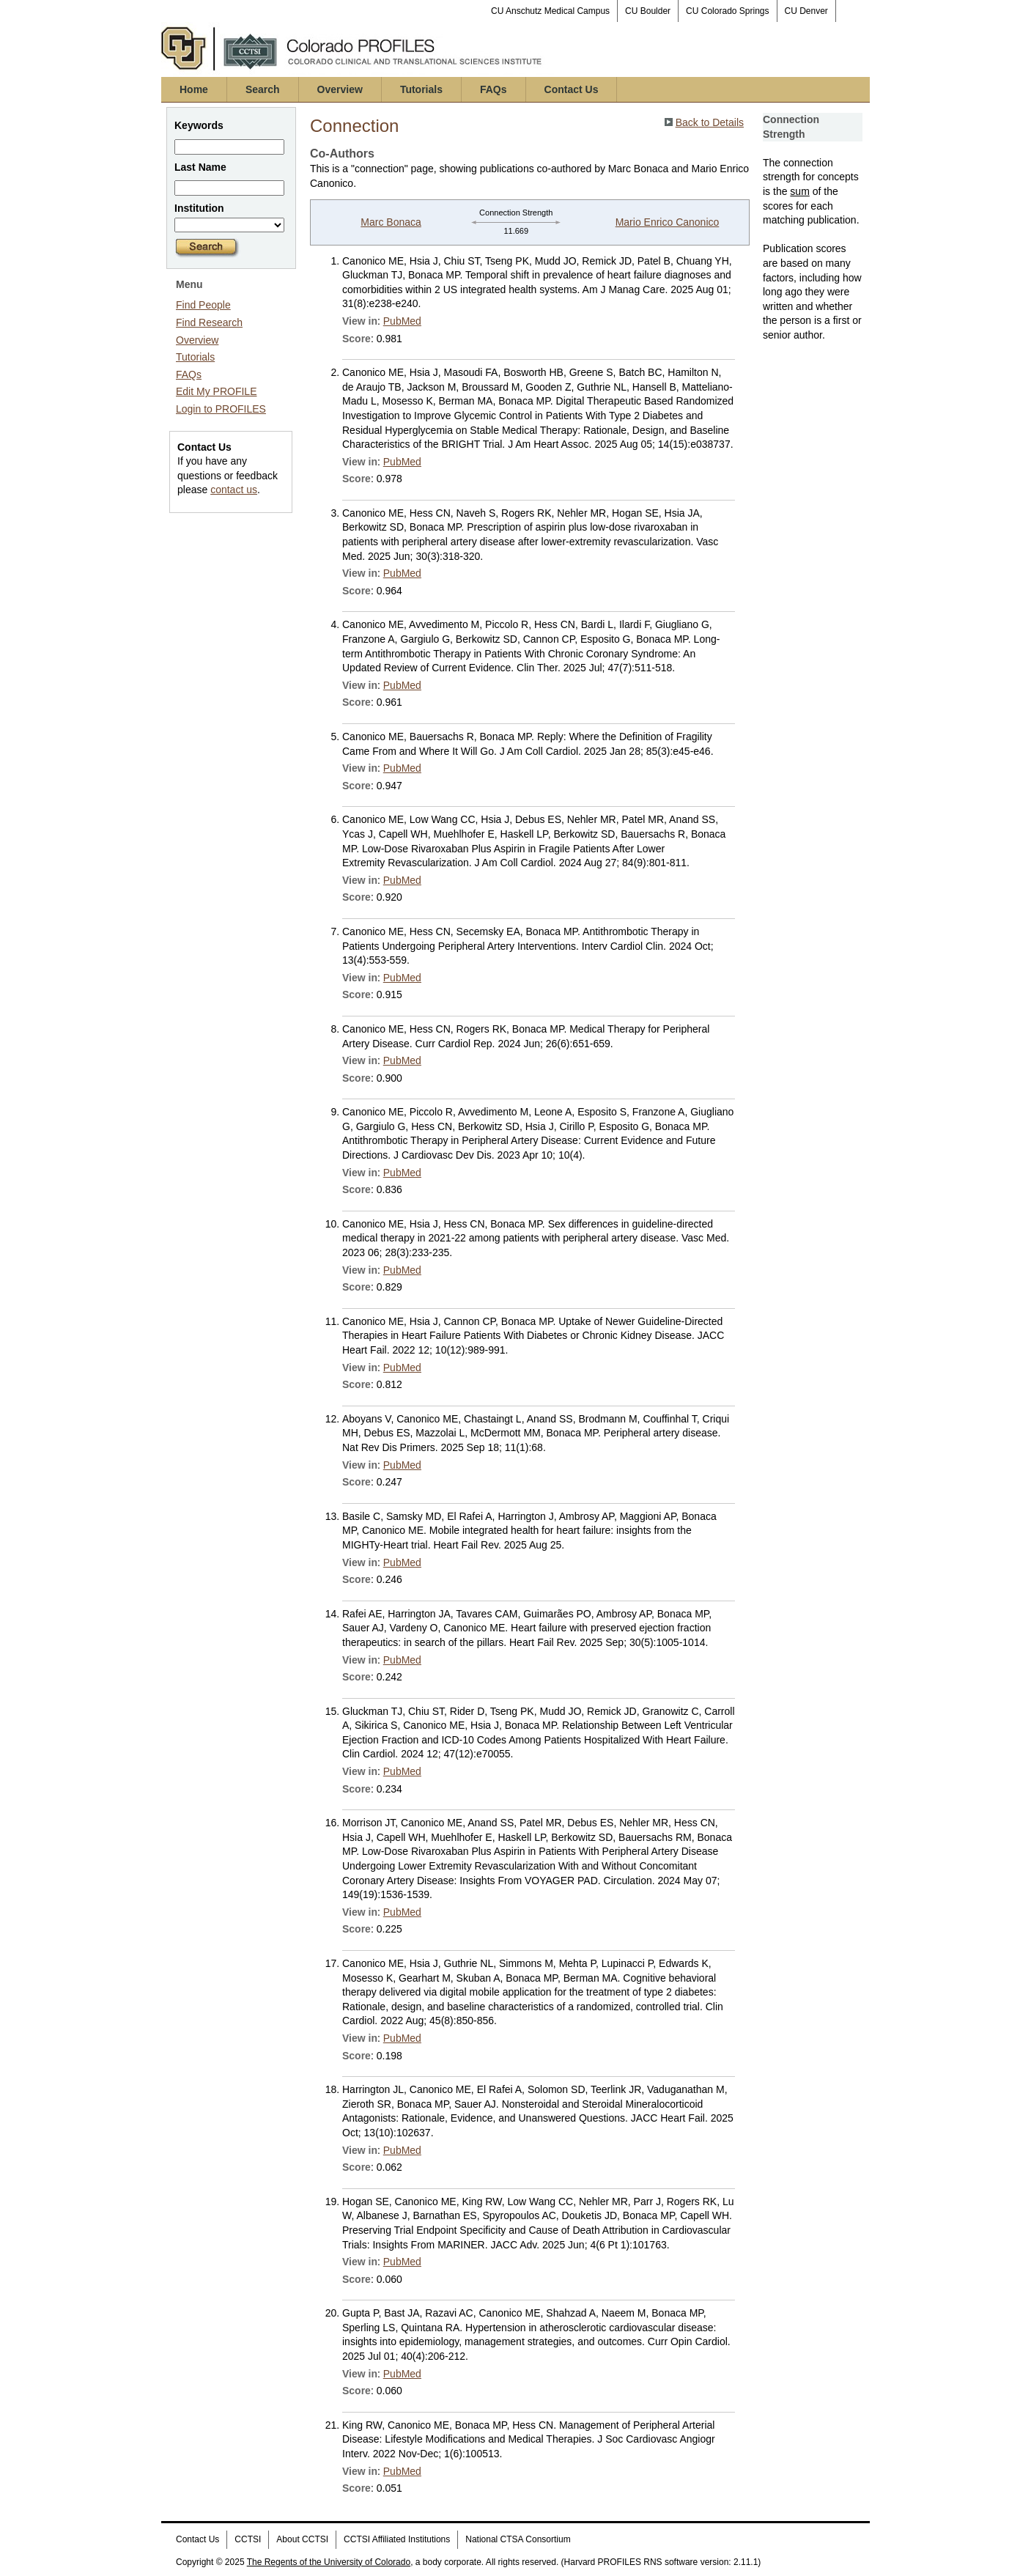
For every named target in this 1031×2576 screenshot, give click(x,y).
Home (194, 89)
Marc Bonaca (391, 222)
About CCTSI (302, 2539)
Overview (340, 89)
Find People (203, 305)
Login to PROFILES (221, 409)
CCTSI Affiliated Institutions (397, 2539)
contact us (233, 489)
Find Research (209, 322)
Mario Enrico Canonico (668, 222)
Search (262, 89)
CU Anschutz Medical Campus (550, 11)
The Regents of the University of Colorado (328, 2562)
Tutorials (421, 89)
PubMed (402, 321)
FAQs (493, 89)
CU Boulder (647, 11)
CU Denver (806, 11)
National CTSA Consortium (517, 2539)
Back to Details (710, 122)
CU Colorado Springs (727, 11)
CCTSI (247, 2539)
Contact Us (571, 89)
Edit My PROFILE (216, 391)
